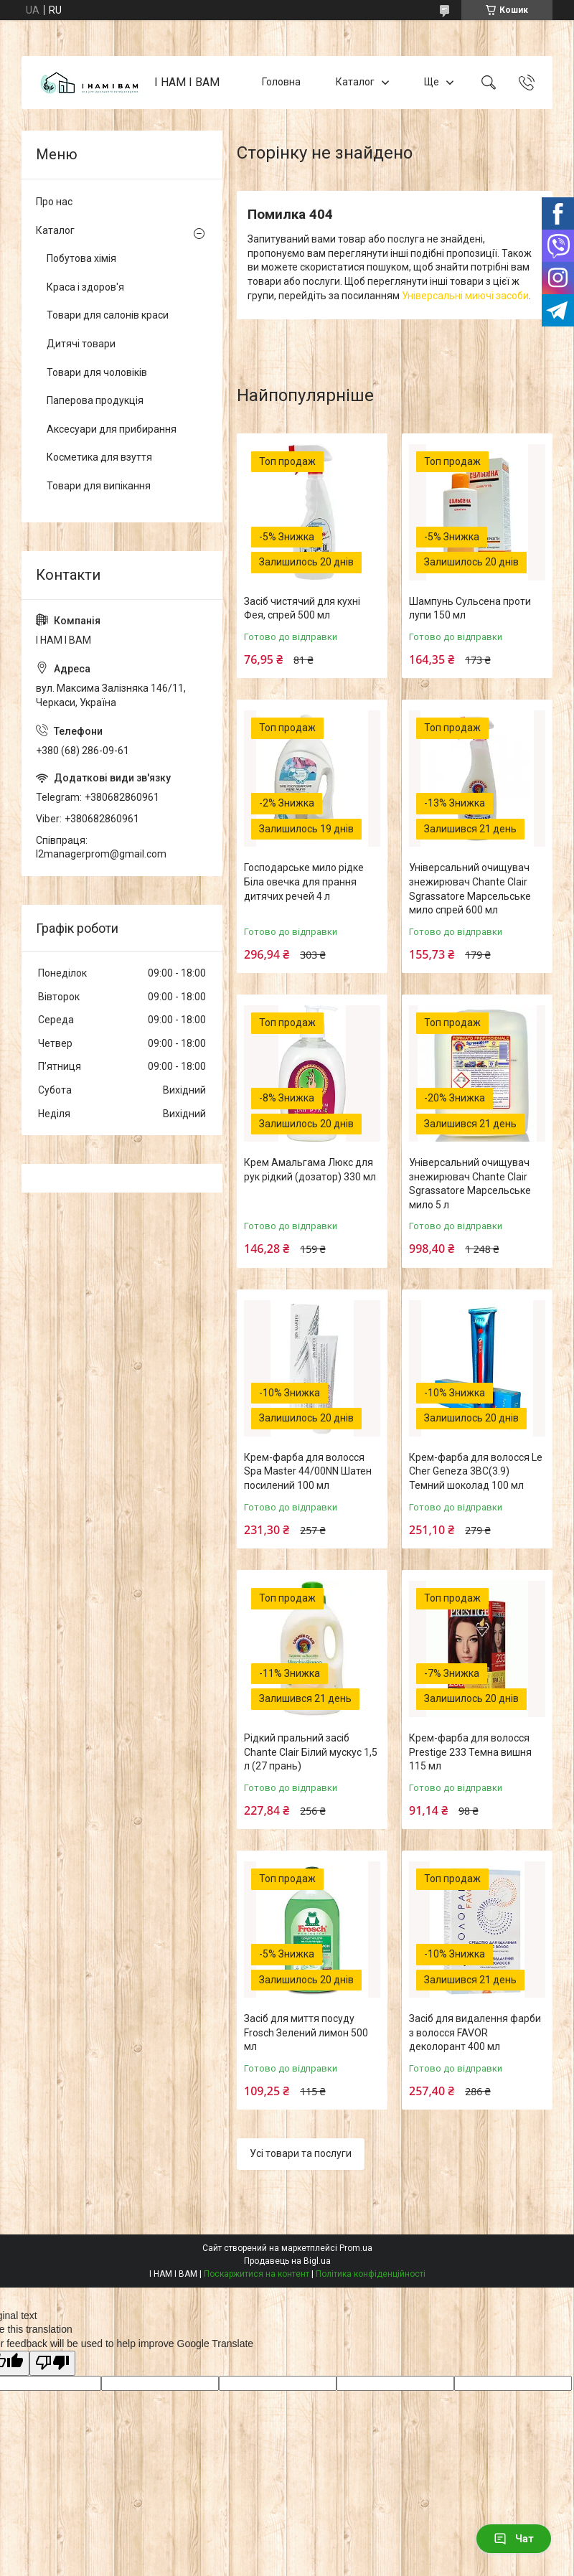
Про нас (54, 201)
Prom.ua (355, 2248)
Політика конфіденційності (370, 2274)
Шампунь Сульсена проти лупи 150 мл (470, 608)
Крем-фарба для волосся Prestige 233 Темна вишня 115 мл (470, 1752)
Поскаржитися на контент (256, 2274)
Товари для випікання (99, 486)
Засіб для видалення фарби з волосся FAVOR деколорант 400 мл (475, 2032)
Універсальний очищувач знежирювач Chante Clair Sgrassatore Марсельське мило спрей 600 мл (470, 889)
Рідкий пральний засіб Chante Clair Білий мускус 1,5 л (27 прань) (310, 1752)
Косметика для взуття (99, 457)
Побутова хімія (81, 258)
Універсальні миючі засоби (465, 295)
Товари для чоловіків (97, 372)
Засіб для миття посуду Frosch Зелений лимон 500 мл (306, 2032)
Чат (514, 2538)
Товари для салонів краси (108, 315)
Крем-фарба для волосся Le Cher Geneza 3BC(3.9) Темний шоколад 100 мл (475, 1471)
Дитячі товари (81, 343)
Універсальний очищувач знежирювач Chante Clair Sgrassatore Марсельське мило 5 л (470, 1184)
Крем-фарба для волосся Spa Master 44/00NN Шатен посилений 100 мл (308, 1471)
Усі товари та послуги (301, 2153)
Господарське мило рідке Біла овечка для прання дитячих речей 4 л (304, 881)
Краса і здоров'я (85, 287)
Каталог (355, 82)
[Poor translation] (52, 2363)
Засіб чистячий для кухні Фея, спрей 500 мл (302, 608)
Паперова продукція (95, 400)
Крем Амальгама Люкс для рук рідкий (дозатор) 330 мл (310, 1170)
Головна (281, 82)
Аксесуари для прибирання (112, 429)
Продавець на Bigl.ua (287, 2261)
